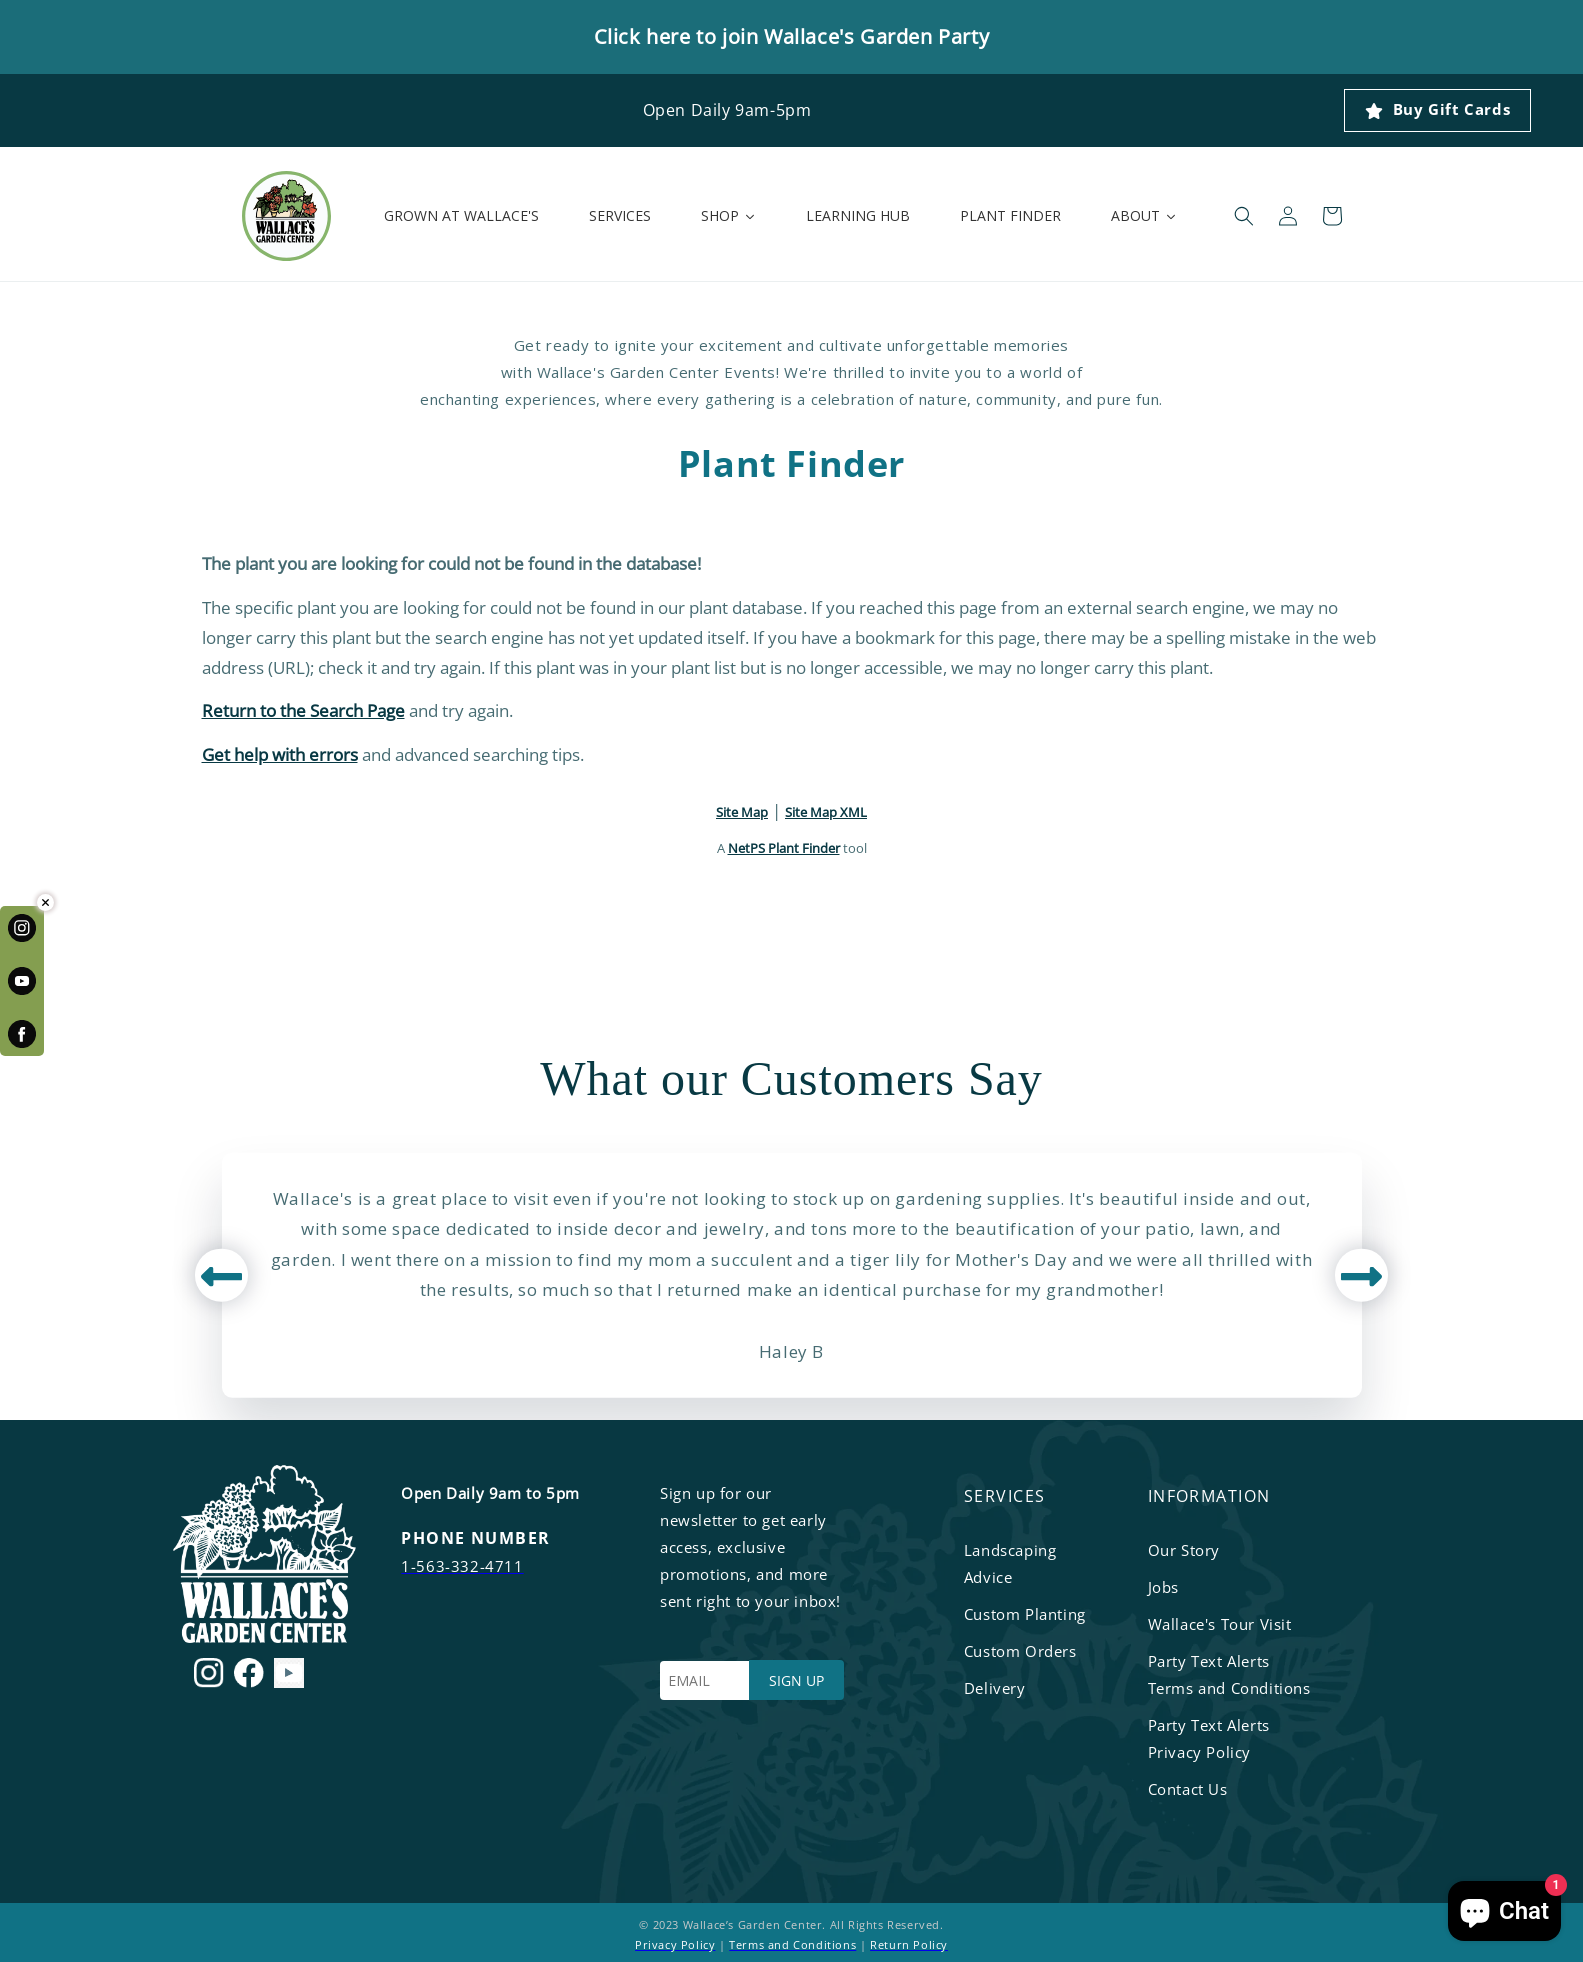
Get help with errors (280, 754)
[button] (1244, 216)
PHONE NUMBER (475, 1538)
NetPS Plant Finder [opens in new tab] (784, 848)
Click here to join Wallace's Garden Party (792, 36)
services (1005, 1496)
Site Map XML (826, 812)
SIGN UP (796, 1680)
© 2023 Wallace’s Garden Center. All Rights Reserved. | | (791, 1934)
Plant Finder (791, 464)
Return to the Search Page (303, 710)
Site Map (742, 812)
